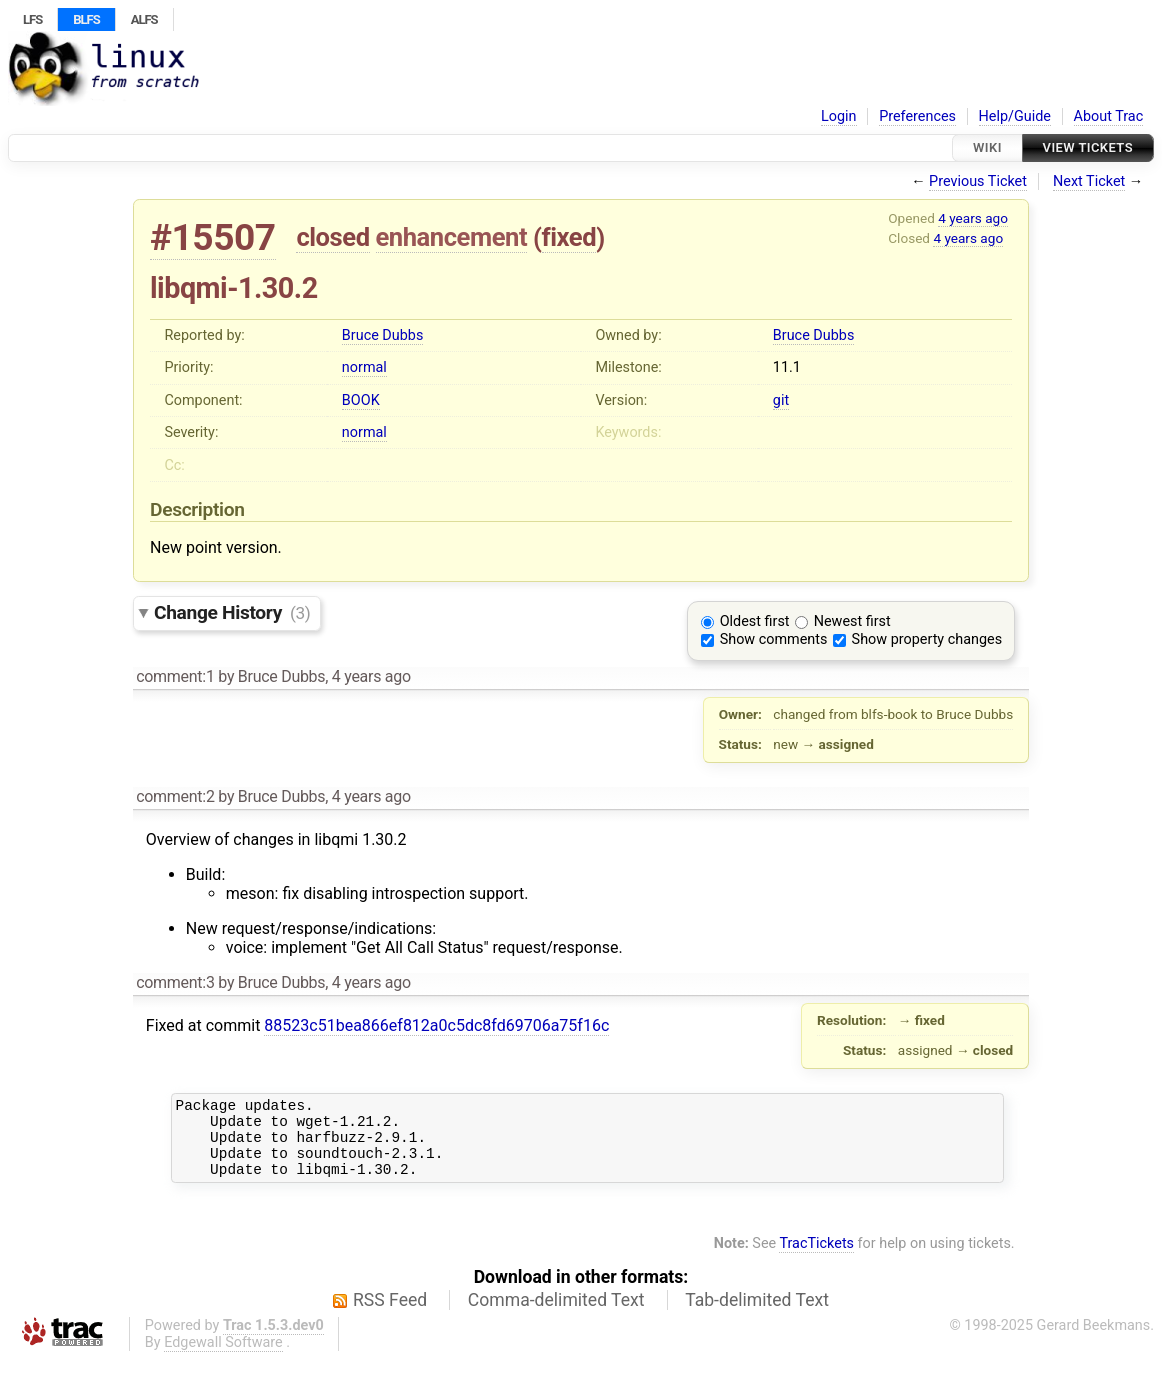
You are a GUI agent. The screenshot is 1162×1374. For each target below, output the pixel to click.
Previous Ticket (978, 181)
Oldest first (755, 621)
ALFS (144, 19)
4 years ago (973, 218)
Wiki (987, 147)
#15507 (213, 237)
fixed (569, 237)
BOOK (361, 400)
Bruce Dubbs (382, 335)
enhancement (452, 237)
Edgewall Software (223, 1357)
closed (332, 237)
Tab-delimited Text (757, 1315)
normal (364, 367)
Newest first (852, 621)
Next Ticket (1089, 181)
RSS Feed (390, 1315)
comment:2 (175, 796)
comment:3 (175, 982)
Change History (232, 612)
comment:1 (175, 676)
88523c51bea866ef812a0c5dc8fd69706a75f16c (436, 1025)
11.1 (787, 367)
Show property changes (927, 639)
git (781, 400)
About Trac (1109, 116)
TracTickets (816, 1258)
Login (839, 116)
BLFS (86, 19)
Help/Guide (1015, 116)
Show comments (774, 639)
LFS (32, 19)
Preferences (917, 116)
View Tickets (1088, 147)
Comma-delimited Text (556, 1315)
